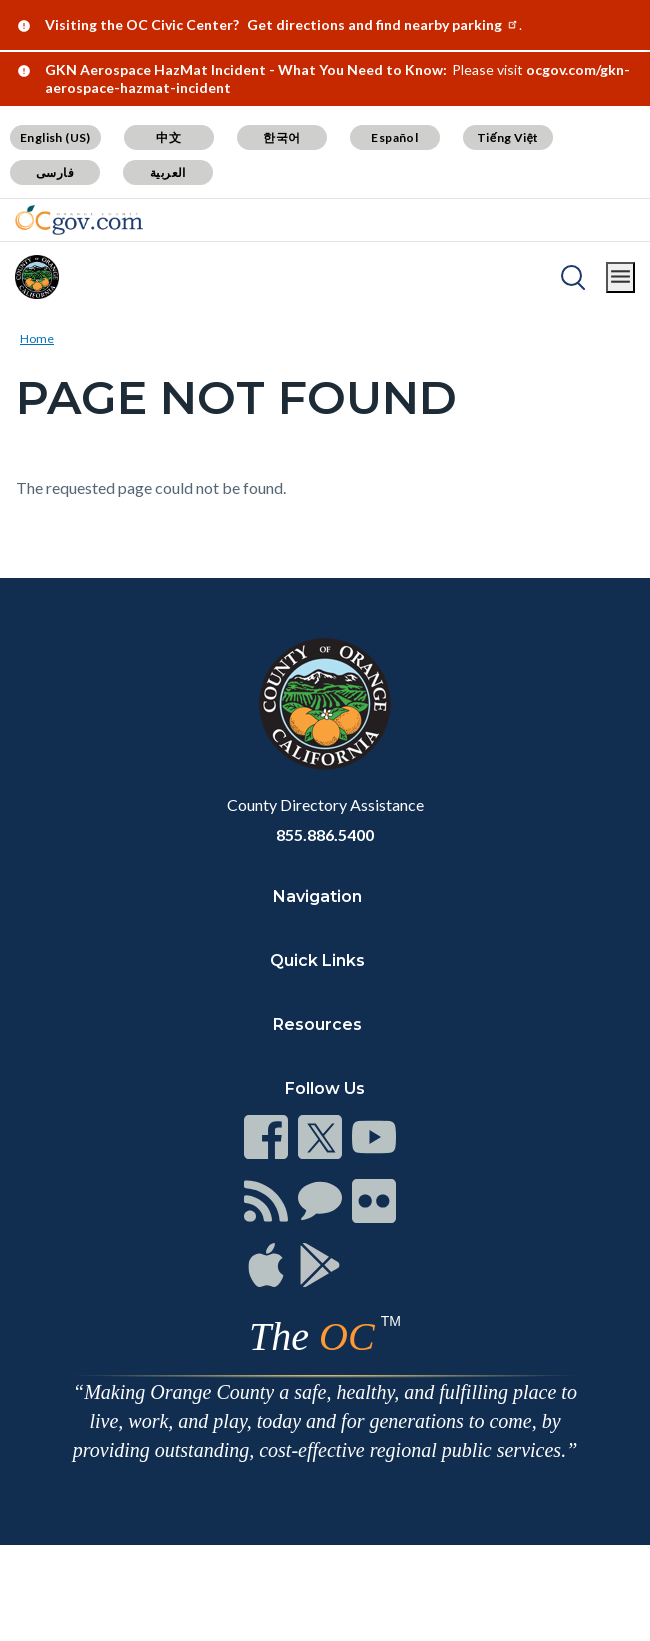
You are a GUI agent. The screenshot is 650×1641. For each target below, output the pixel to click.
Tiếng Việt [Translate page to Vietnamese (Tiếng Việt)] (508, 137)
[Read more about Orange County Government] (79, 220)
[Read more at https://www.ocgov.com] (325, 704)
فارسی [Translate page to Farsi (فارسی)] (55, 172)
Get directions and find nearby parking (383, 24)
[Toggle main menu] (620, 277)
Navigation (317, 896)
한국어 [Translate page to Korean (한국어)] (281, 137)
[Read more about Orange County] (37, 277)
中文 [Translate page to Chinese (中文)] (168, 137)
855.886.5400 (325, 834)
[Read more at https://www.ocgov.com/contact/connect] (266, 1137)
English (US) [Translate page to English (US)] (55, 137)
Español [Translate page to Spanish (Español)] (394, 137)
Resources (317, 1024)
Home (37, 338)
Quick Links (317, 960)
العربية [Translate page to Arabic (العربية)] (168, 172)
